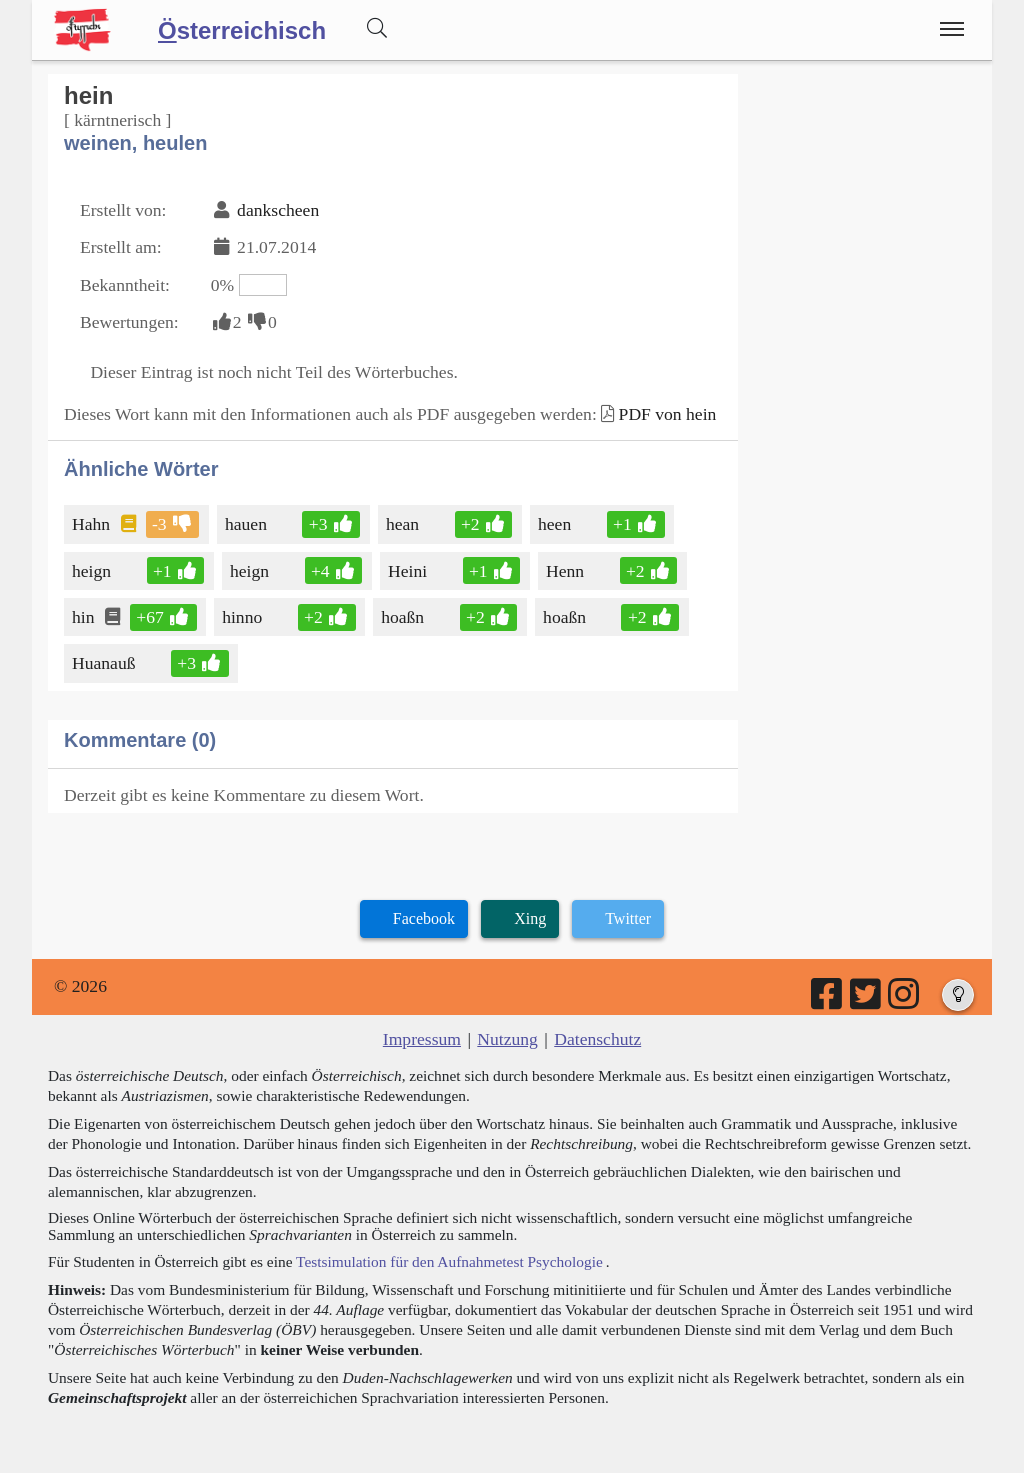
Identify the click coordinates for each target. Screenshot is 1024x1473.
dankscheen (278, 210)
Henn (566, 571)
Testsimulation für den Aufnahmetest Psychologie (449, 1261)
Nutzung (507, 1039)
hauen (247, 524)
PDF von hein (668, 414)
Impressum (422, 1039)
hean (404, 524)
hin (84, 617)
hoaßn (404, 617)
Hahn (92, 524)
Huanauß (105, 663)
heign (93, 571)
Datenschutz (597, 1039)
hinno (243, 617)
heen (556, 524)
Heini (409, 571)
